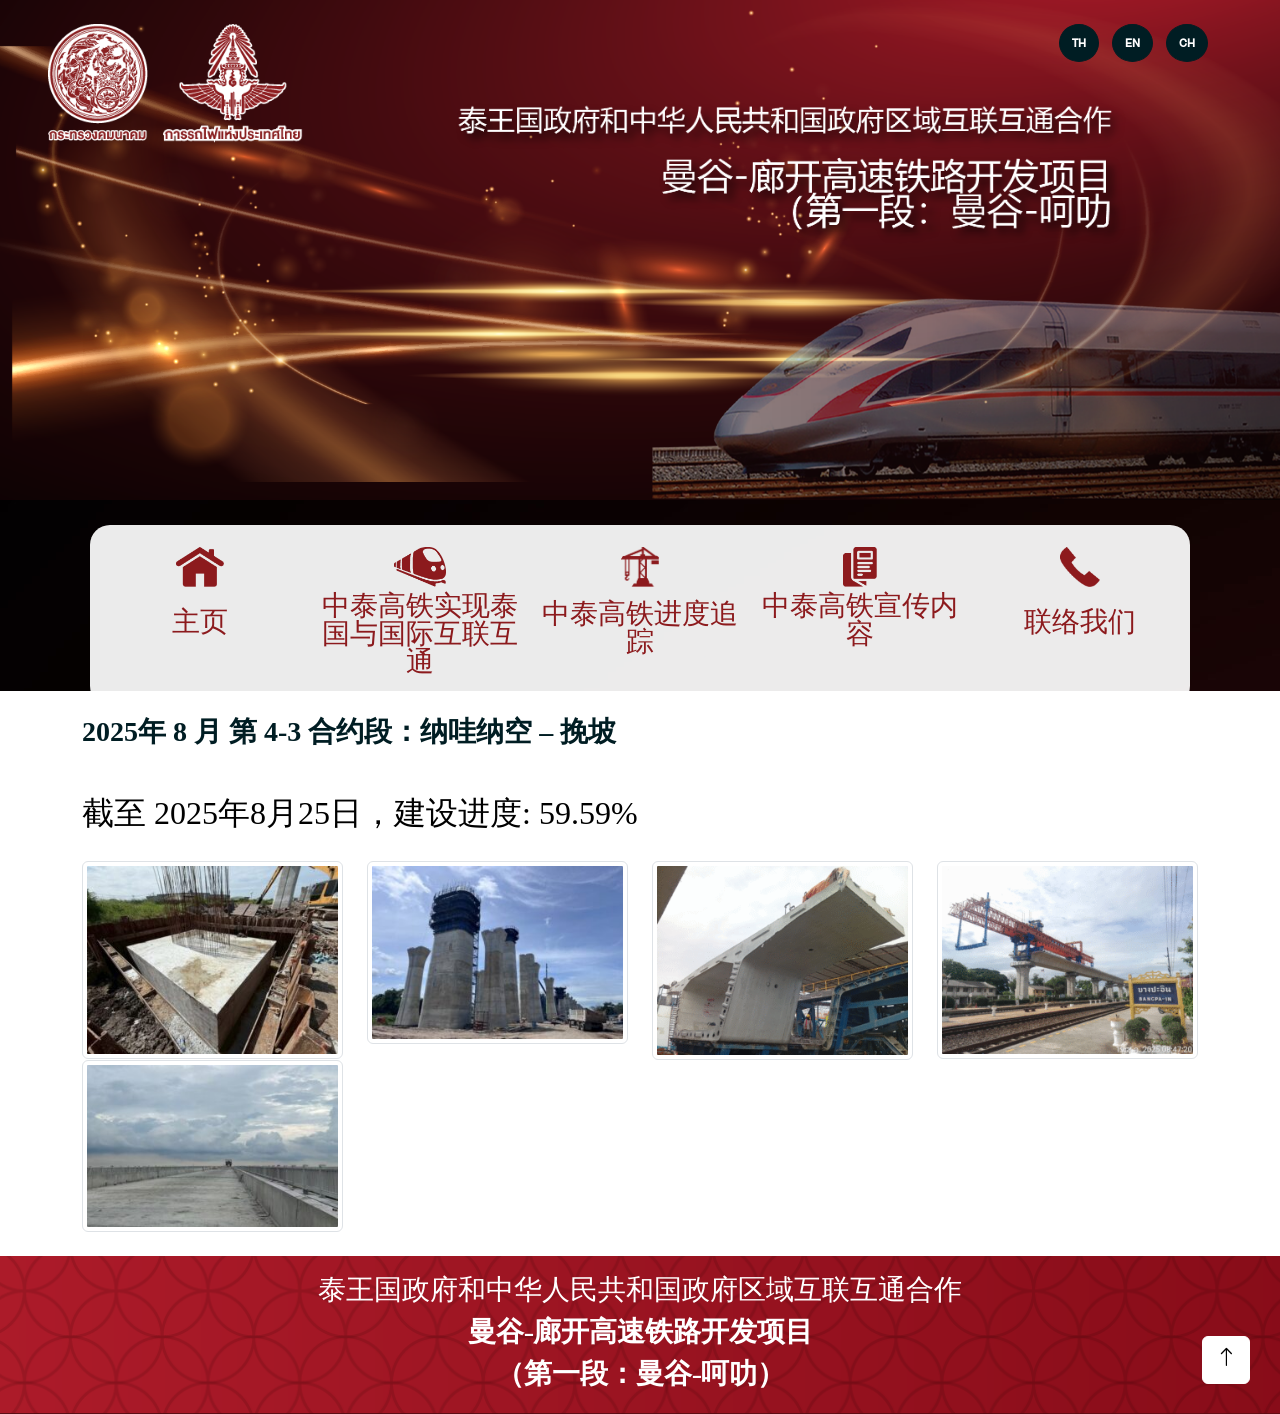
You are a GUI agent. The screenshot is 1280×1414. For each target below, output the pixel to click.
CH (1187, 43)
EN (1132, 43)
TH (1079, 43)
